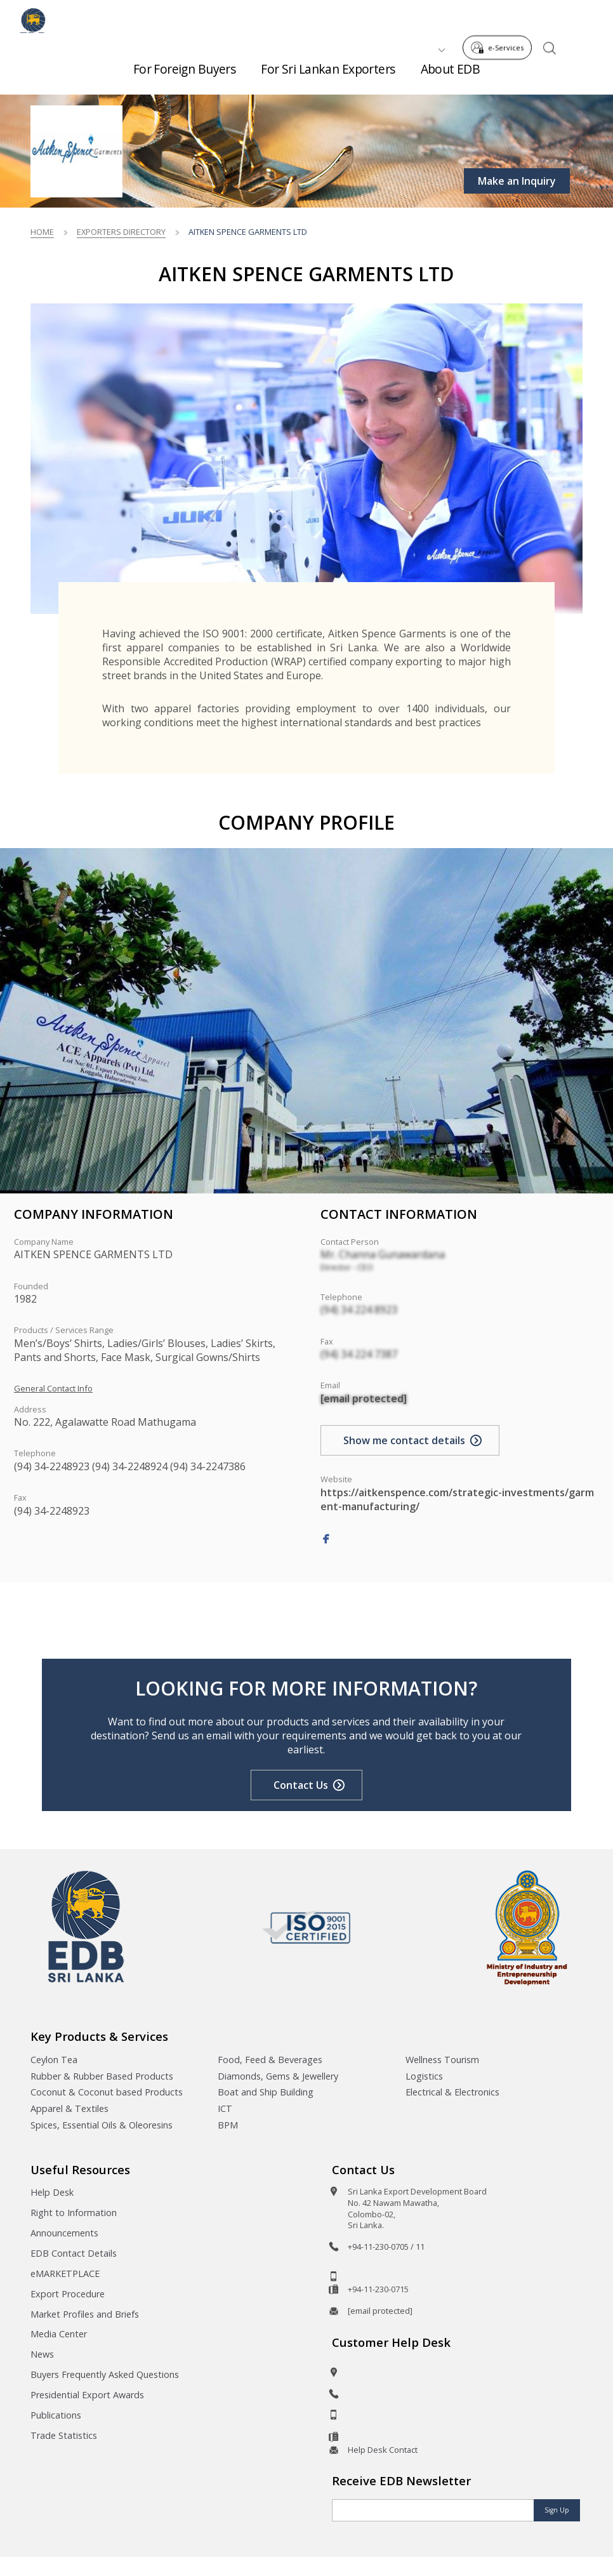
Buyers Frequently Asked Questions (104, 2374)
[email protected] (363, 1398)
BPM (228, 2125)
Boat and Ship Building (265, 2092)
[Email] (433, 2510)
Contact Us (301, 1785)
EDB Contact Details (73, 2253)
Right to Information (73, 2213)
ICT (225, 2108)
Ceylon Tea (53, 2060)
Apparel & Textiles (69, 2108)
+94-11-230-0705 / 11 (386, 2246)
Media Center (58, 2334)
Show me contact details (404, 1440)
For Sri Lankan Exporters (328, 75)
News (42, 2354)
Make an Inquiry (517, 181)
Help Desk (52, 2192)
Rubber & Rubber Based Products (101, 2076)
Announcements (64, 2233)
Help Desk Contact (383, 2449)
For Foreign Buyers (184, 75)
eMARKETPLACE (65, 2273)
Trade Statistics (63, 2435)
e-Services (500, 18)
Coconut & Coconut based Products (106, 2092)
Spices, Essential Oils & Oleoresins (101, 2125)
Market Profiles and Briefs (84, 2314)
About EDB (450, 75)
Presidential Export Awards (87, 2395)
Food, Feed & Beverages (270, 2060)
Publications (55, 2415)
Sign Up (556, 2510)
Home (42, 231)
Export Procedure (67, 2294)
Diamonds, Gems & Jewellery (278, 2076)
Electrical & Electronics (452, 2092)
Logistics (424, 2076)
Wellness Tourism (442, 2060)
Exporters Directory (121, 231)
